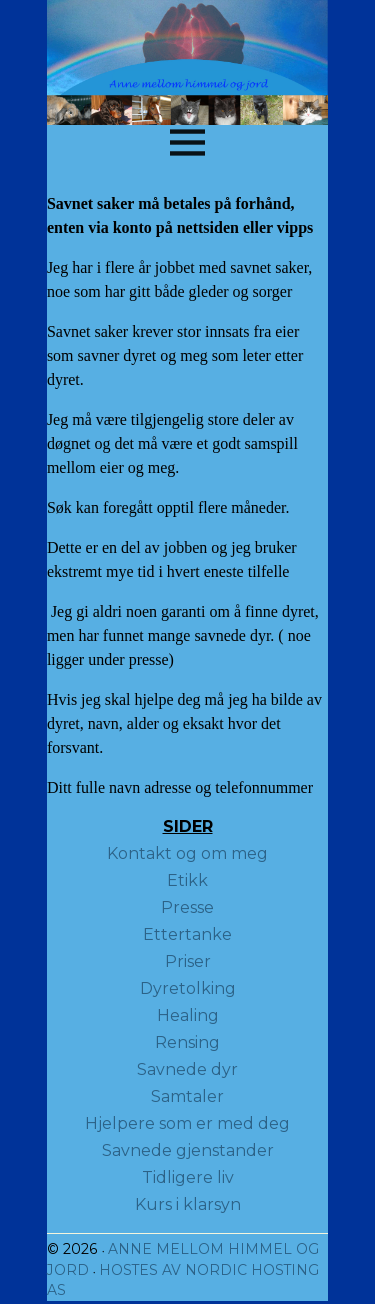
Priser (188, 961)
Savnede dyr (187, 1069)
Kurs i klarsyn (188, 1204)
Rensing (187, 1042)
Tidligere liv (188, 1177)
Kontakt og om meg (187, 853)
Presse (187, 907)
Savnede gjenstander (188, 1150)
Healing (188, 1015)
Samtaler (187, 1096)
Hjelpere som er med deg (187, 1123)
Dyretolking (188, 988)
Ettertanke (187, 934)
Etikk (187, 880)
